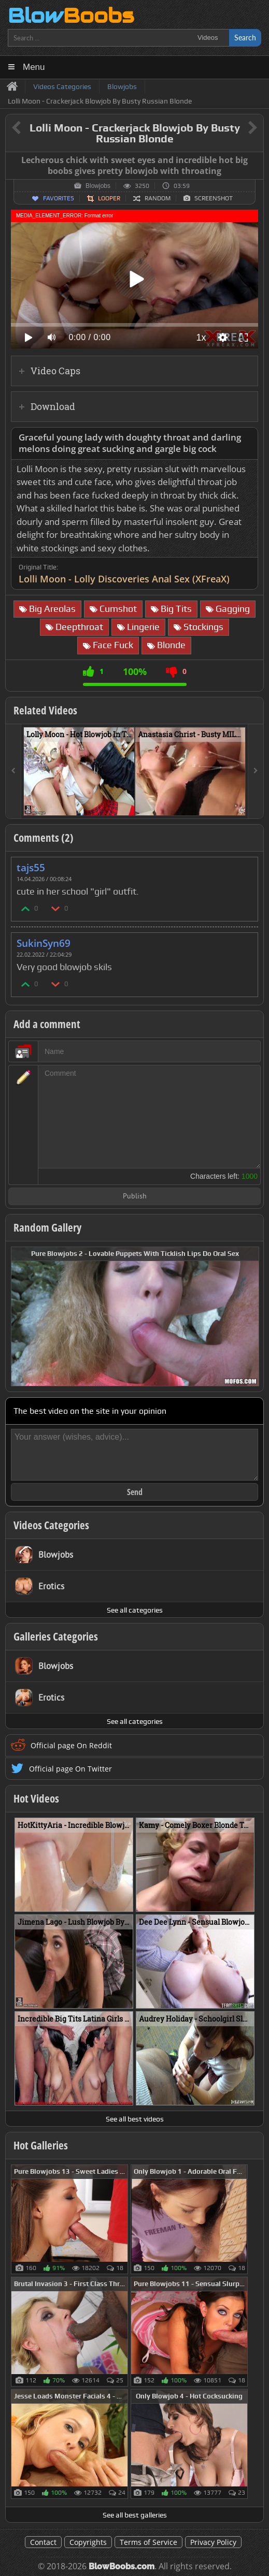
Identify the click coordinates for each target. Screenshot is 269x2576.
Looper (109, 198)
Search (245, 37)
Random (158, 198)
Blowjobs (98, 185)
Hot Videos (36, 1798)
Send (135, 1492)
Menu (34, 67)
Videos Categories (51, 1525)
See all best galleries (135, 2515)
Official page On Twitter (70, 1769)
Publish (135, 1196)
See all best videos (135, 2119)
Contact (43, 2542)
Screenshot (213, 198)
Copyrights (88, 2542)
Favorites (58, 198)
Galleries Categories (55, 1636)
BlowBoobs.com (121, 2566)
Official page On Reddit (71, 1745)
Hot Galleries (40, 2145)
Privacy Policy (213, 2542)
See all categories (135, 1610)
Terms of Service (148, 2542)
